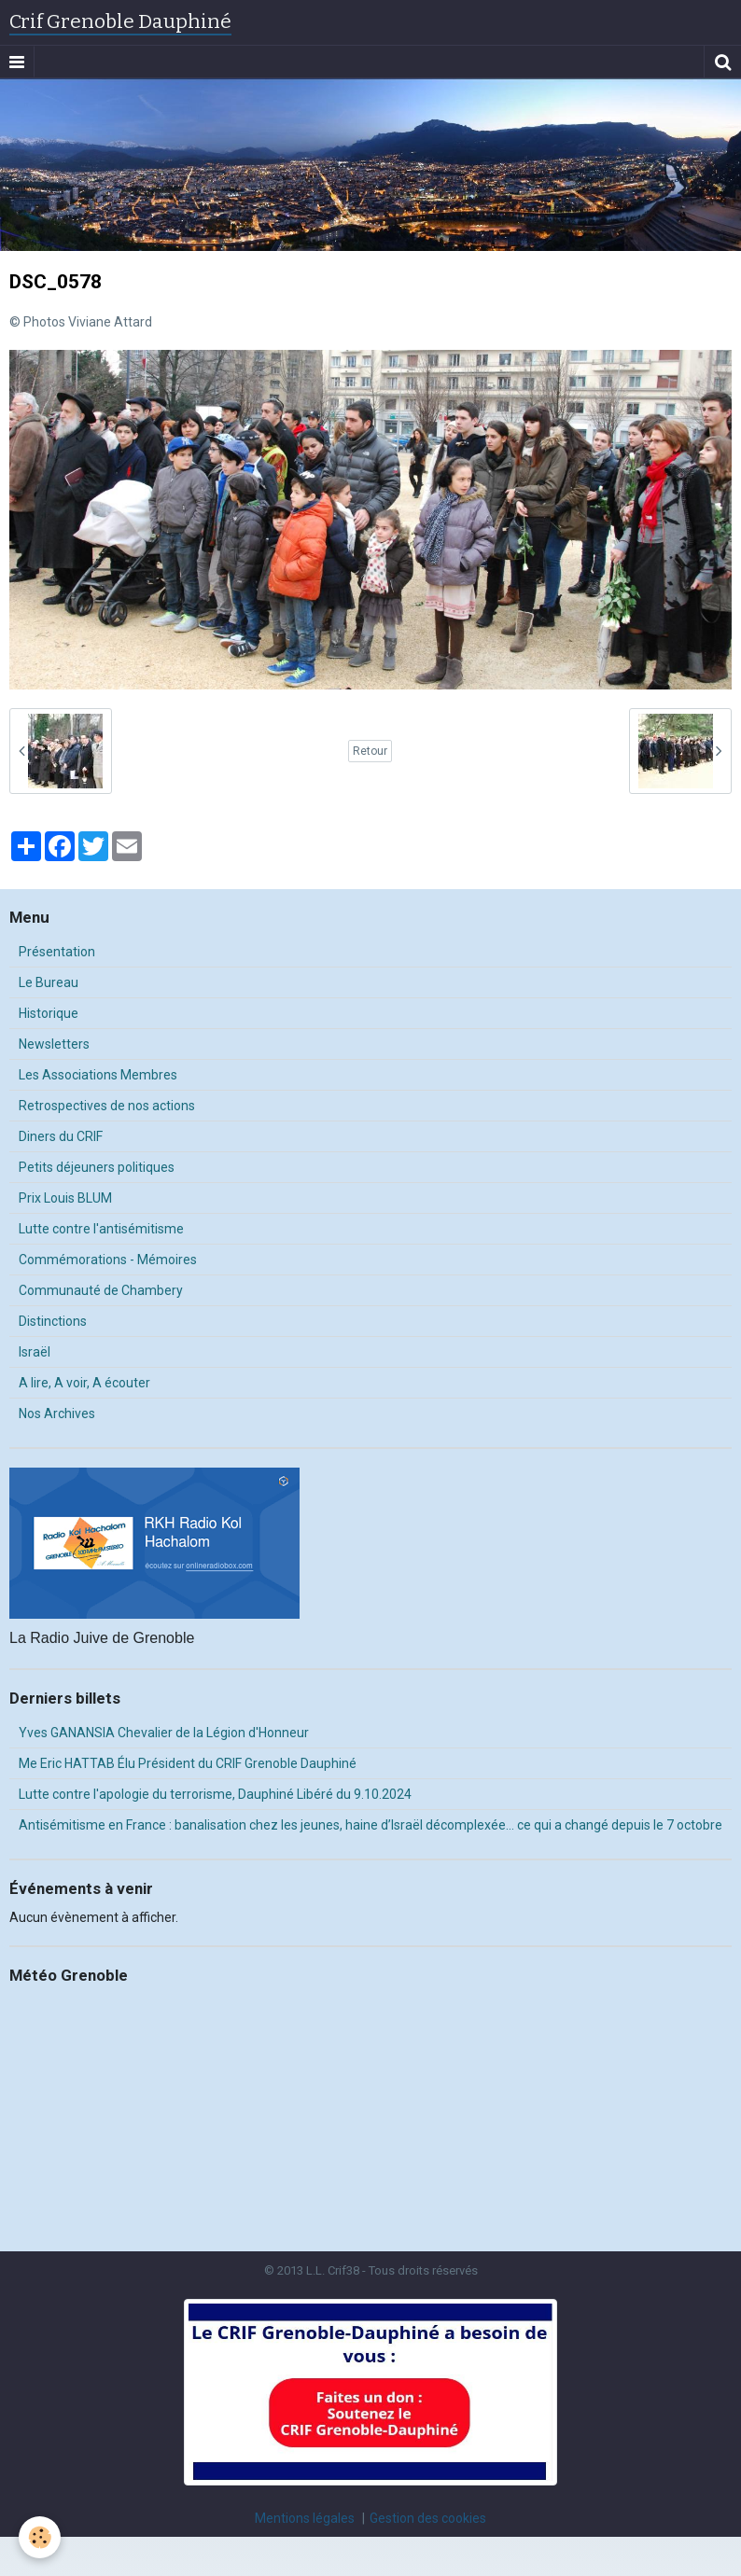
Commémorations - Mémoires (108, 1259)
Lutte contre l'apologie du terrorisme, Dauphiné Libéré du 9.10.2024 (215, 1794)
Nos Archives (57, 1413)
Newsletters (54, 1044)
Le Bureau (48, 982)
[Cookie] (40, 2537)
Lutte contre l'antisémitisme (101, 1228)
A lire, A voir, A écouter (84, 1382)
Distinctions (53, 1321)
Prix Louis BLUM (65, 1198)
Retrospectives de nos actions (107, 1105)
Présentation (57, 951)
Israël (34, 1351)
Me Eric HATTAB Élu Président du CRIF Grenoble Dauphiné (188, 1763)
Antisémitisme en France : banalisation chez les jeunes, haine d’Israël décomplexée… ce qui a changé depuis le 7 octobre (370, 1824)
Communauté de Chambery (101, 1290)
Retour (370, 751)
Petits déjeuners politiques (97, 1167)
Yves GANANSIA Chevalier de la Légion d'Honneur (164, 1732)
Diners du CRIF (61, 1136)
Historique (48, 1013)
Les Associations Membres (98, 1074)
